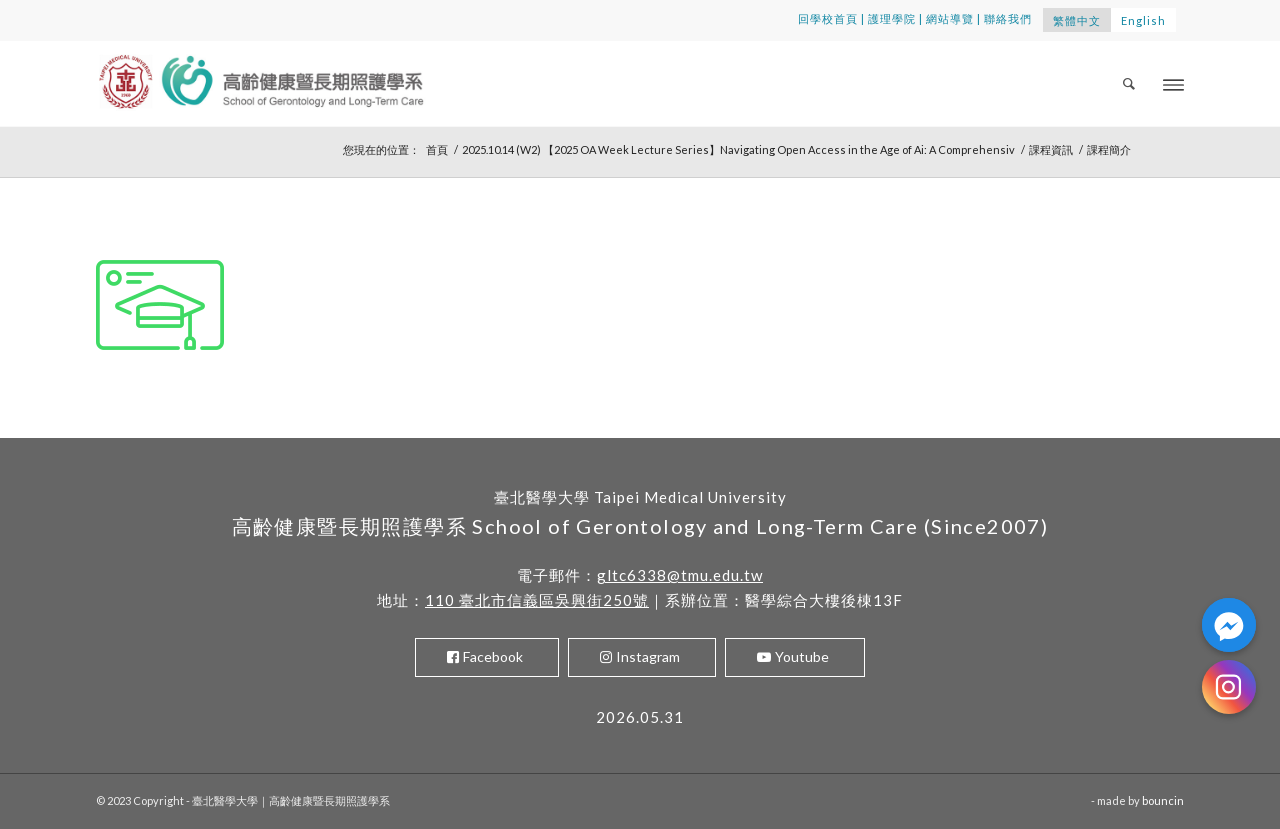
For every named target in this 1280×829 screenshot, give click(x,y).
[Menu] (1173, 83)
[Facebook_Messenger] (1229, 625)
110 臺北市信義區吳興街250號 (537, 600)
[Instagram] (1229, 687)
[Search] (1130, 83)
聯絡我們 (1008, 18)
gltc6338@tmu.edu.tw (680, 575)
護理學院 (892, 18)
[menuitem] (1130, 83)
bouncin (1163, 800)
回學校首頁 (828, 18)
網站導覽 (950, 18)
